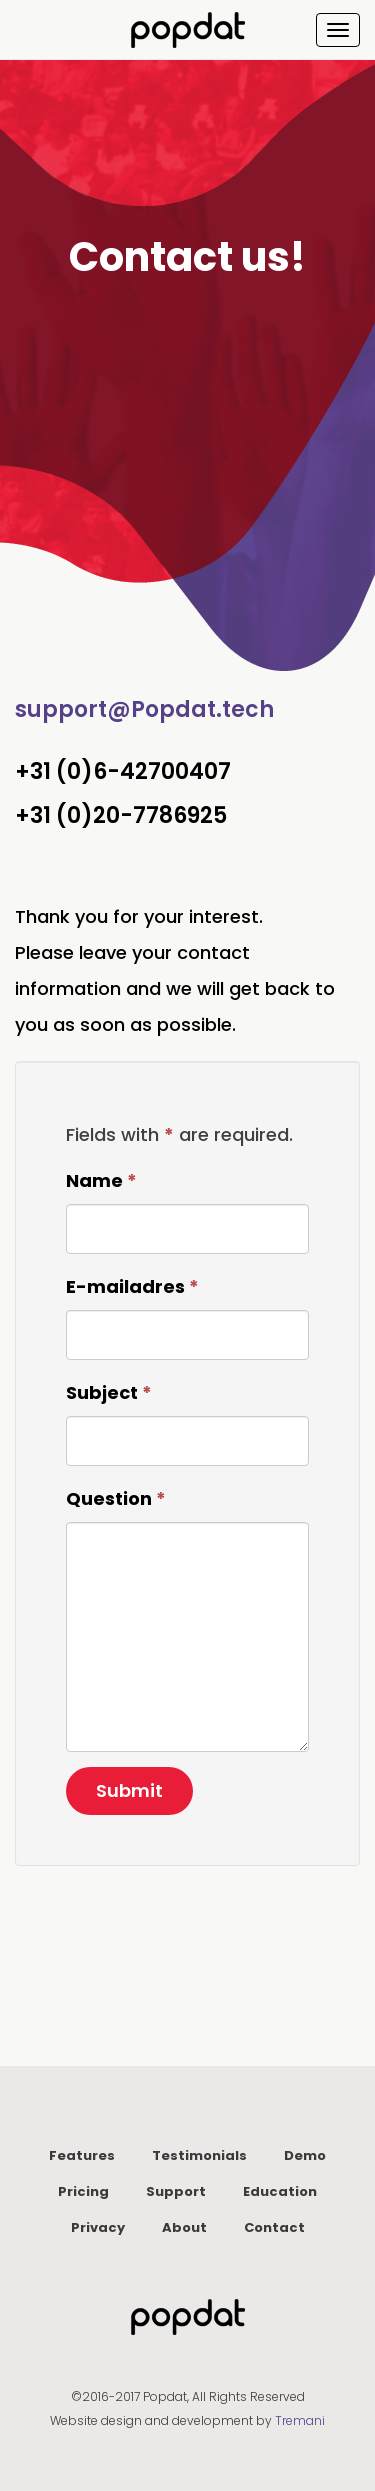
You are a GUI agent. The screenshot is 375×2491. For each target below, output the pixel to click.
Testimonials (199, 2155)
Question (116, 1498)
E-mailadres (132, 1286)
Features (82, 2155)
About (184, 2227)
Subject (109, 1392)
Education (280, 2191)
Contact (274, 2227)
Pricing (83, 2191)
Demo (305, 2155)
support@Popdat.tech (144, 709)
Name (101, 1180)
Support (176, 2191)
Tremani (300, 2420)
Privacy (98, 2227)
